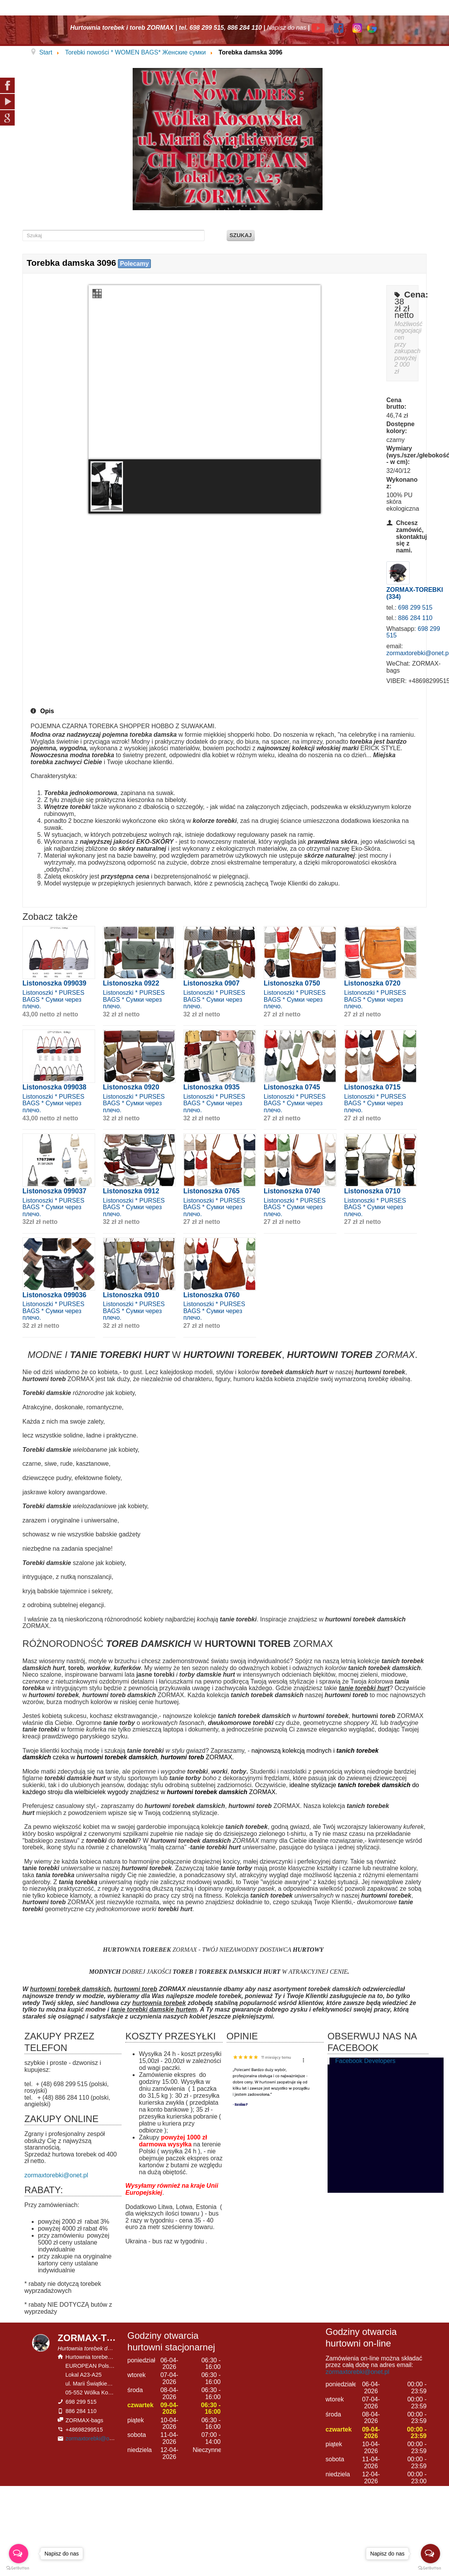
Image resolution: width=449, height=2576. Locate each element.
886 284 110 (415, 618)
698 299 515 (415, 607)
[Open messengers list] (430, 2553)
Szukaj (241, 235)
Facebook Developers (365, 2061)
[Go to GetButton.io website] (430, 2568)
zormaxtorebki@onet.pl (56, 2175)
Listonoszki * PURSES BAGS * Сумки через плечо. (53, 999)
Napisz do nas (286, 27)
